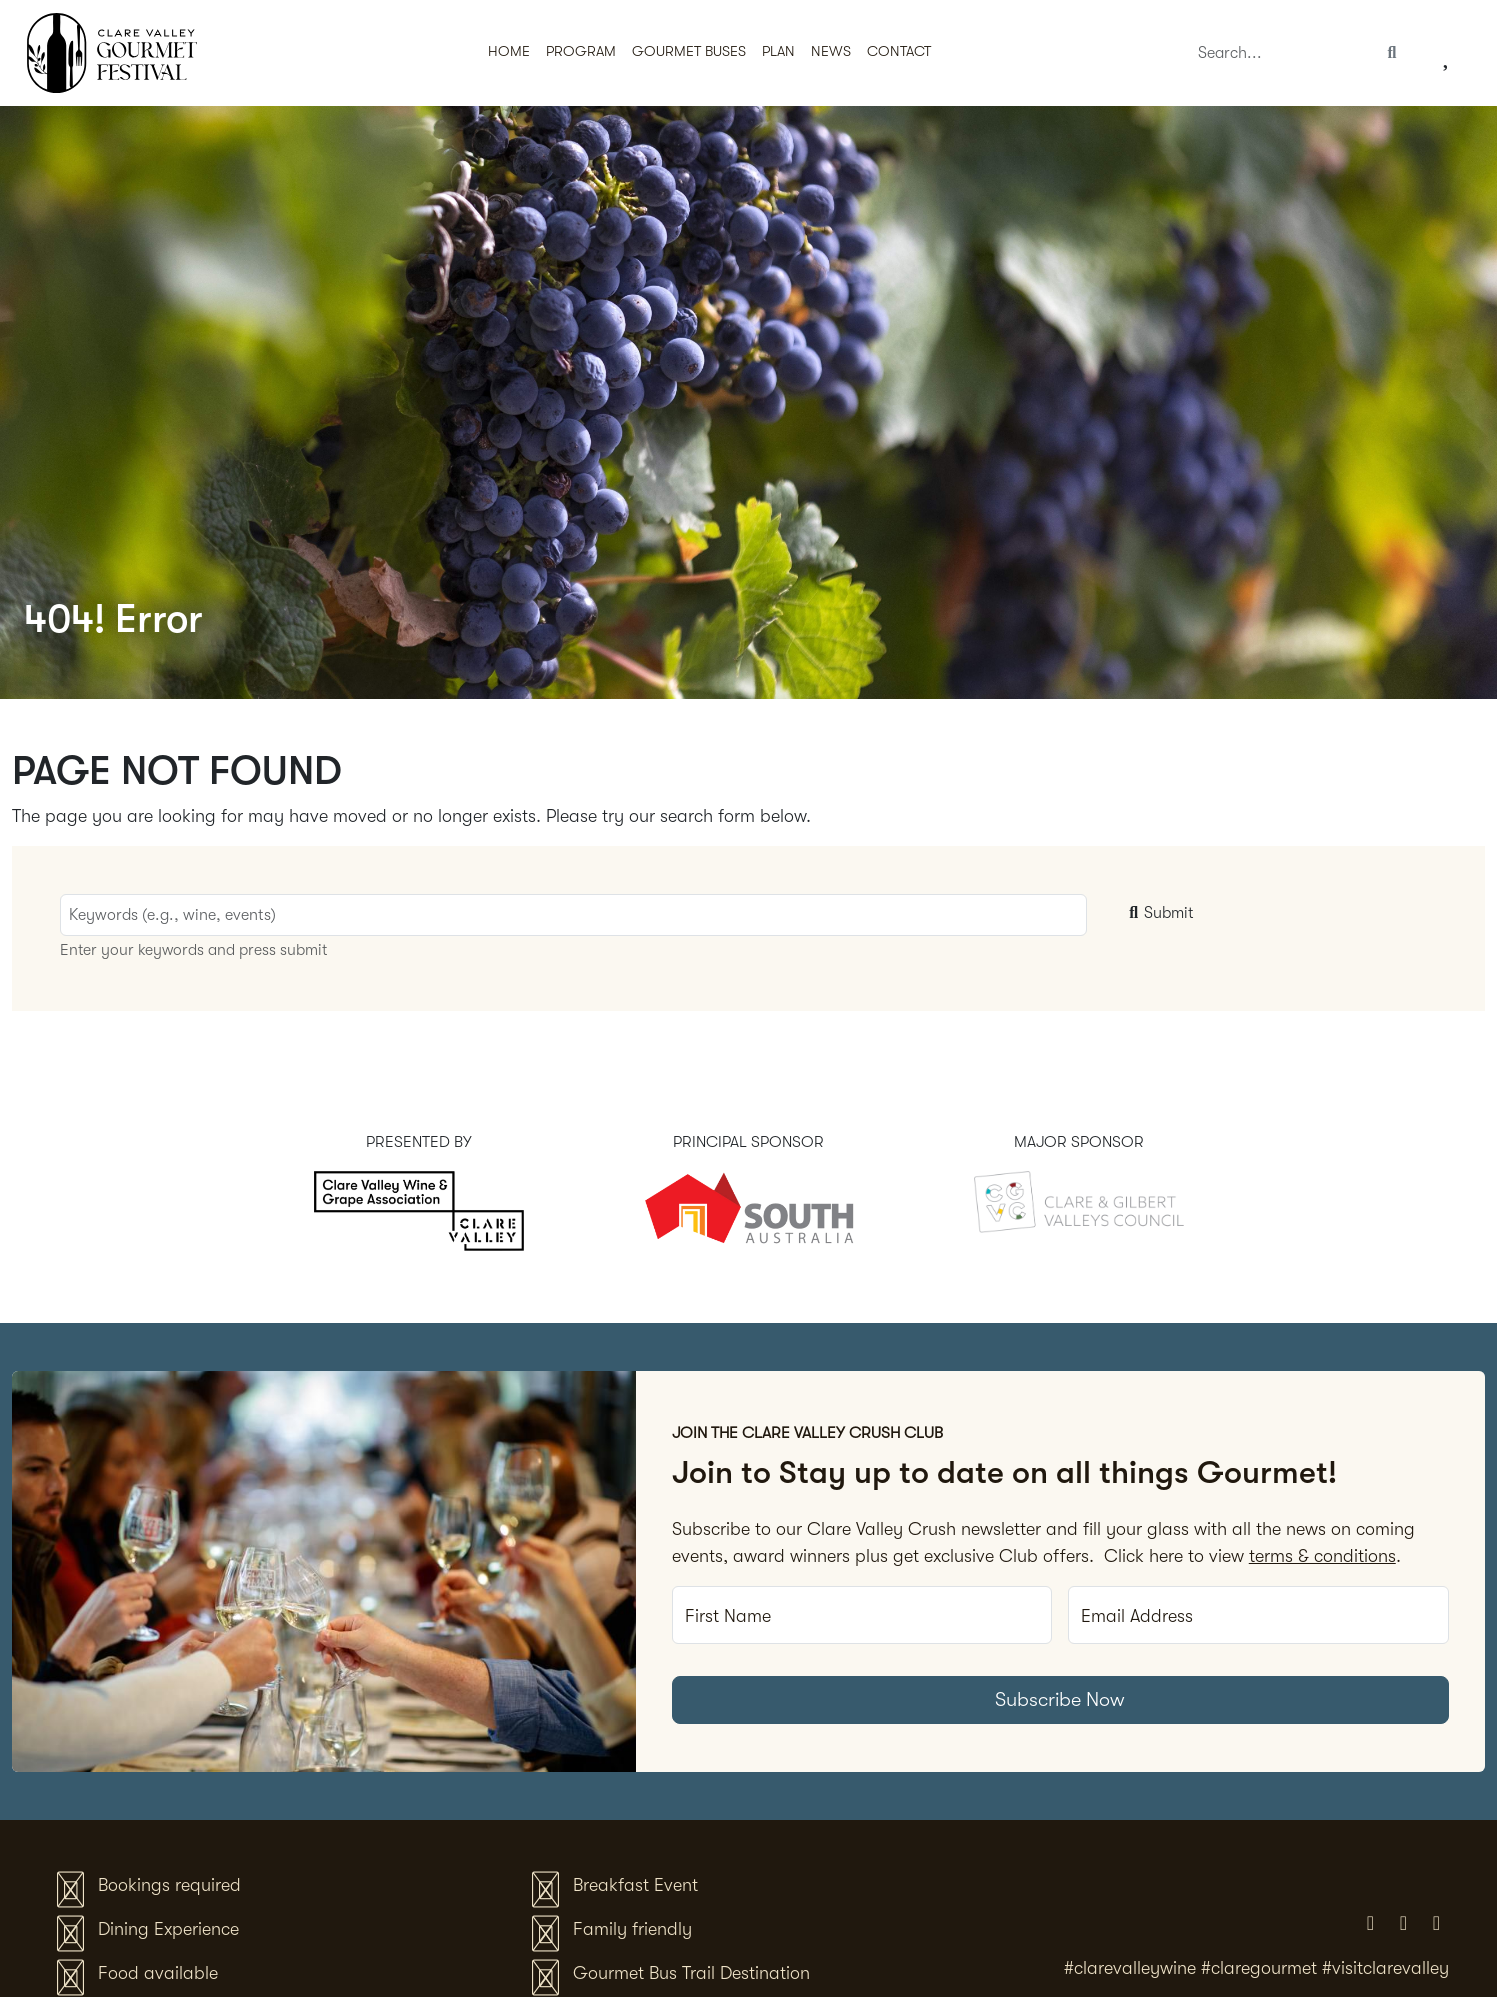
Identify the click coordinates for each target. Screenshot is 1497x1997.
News (831, 51)
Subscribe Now (1060, 1699)
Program (581, 51)
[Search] (1280, 53)
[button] (778, 53)
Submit (1159, 913)
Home (509, 51)
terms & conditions (1322, 1556)
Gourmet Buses (689, 51)
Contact (899, 51)
